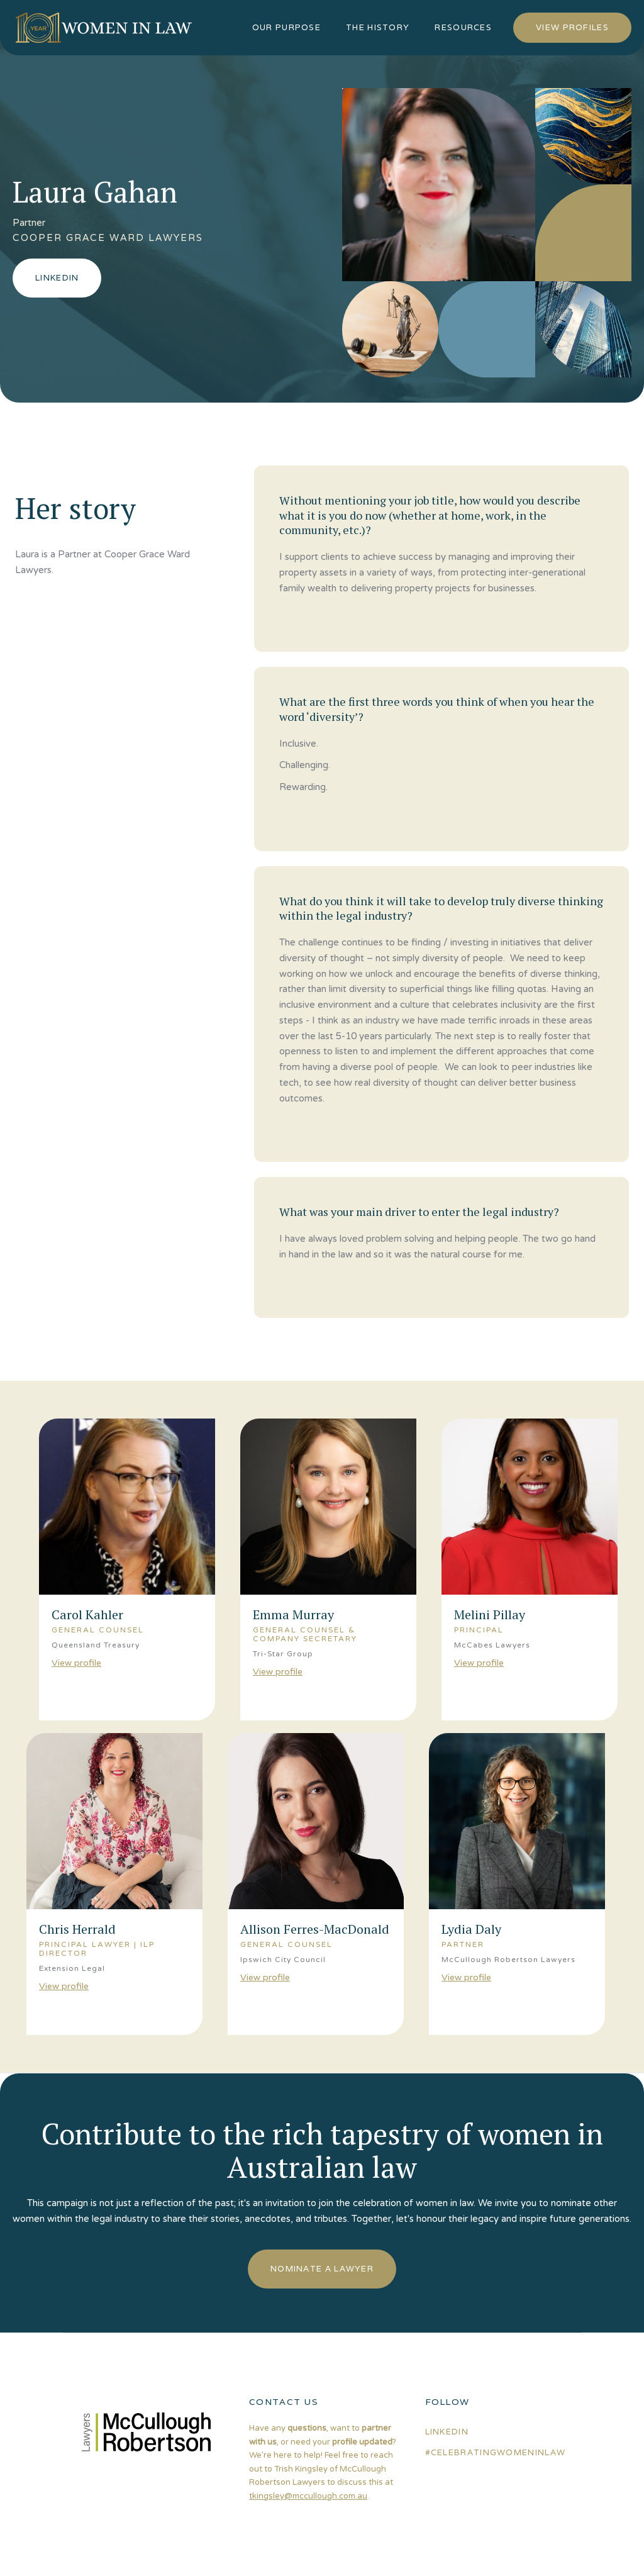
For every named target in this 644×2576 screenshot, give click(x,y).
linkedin (447, 2431)
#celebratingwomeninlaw (495, 2452)
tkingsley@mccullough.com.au (308, 2496)
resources (463, 27)
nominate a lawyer (322, 2268)
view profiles (572, 27)
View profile (76, 1662)
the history (377, 27)
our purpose (286, 27)
